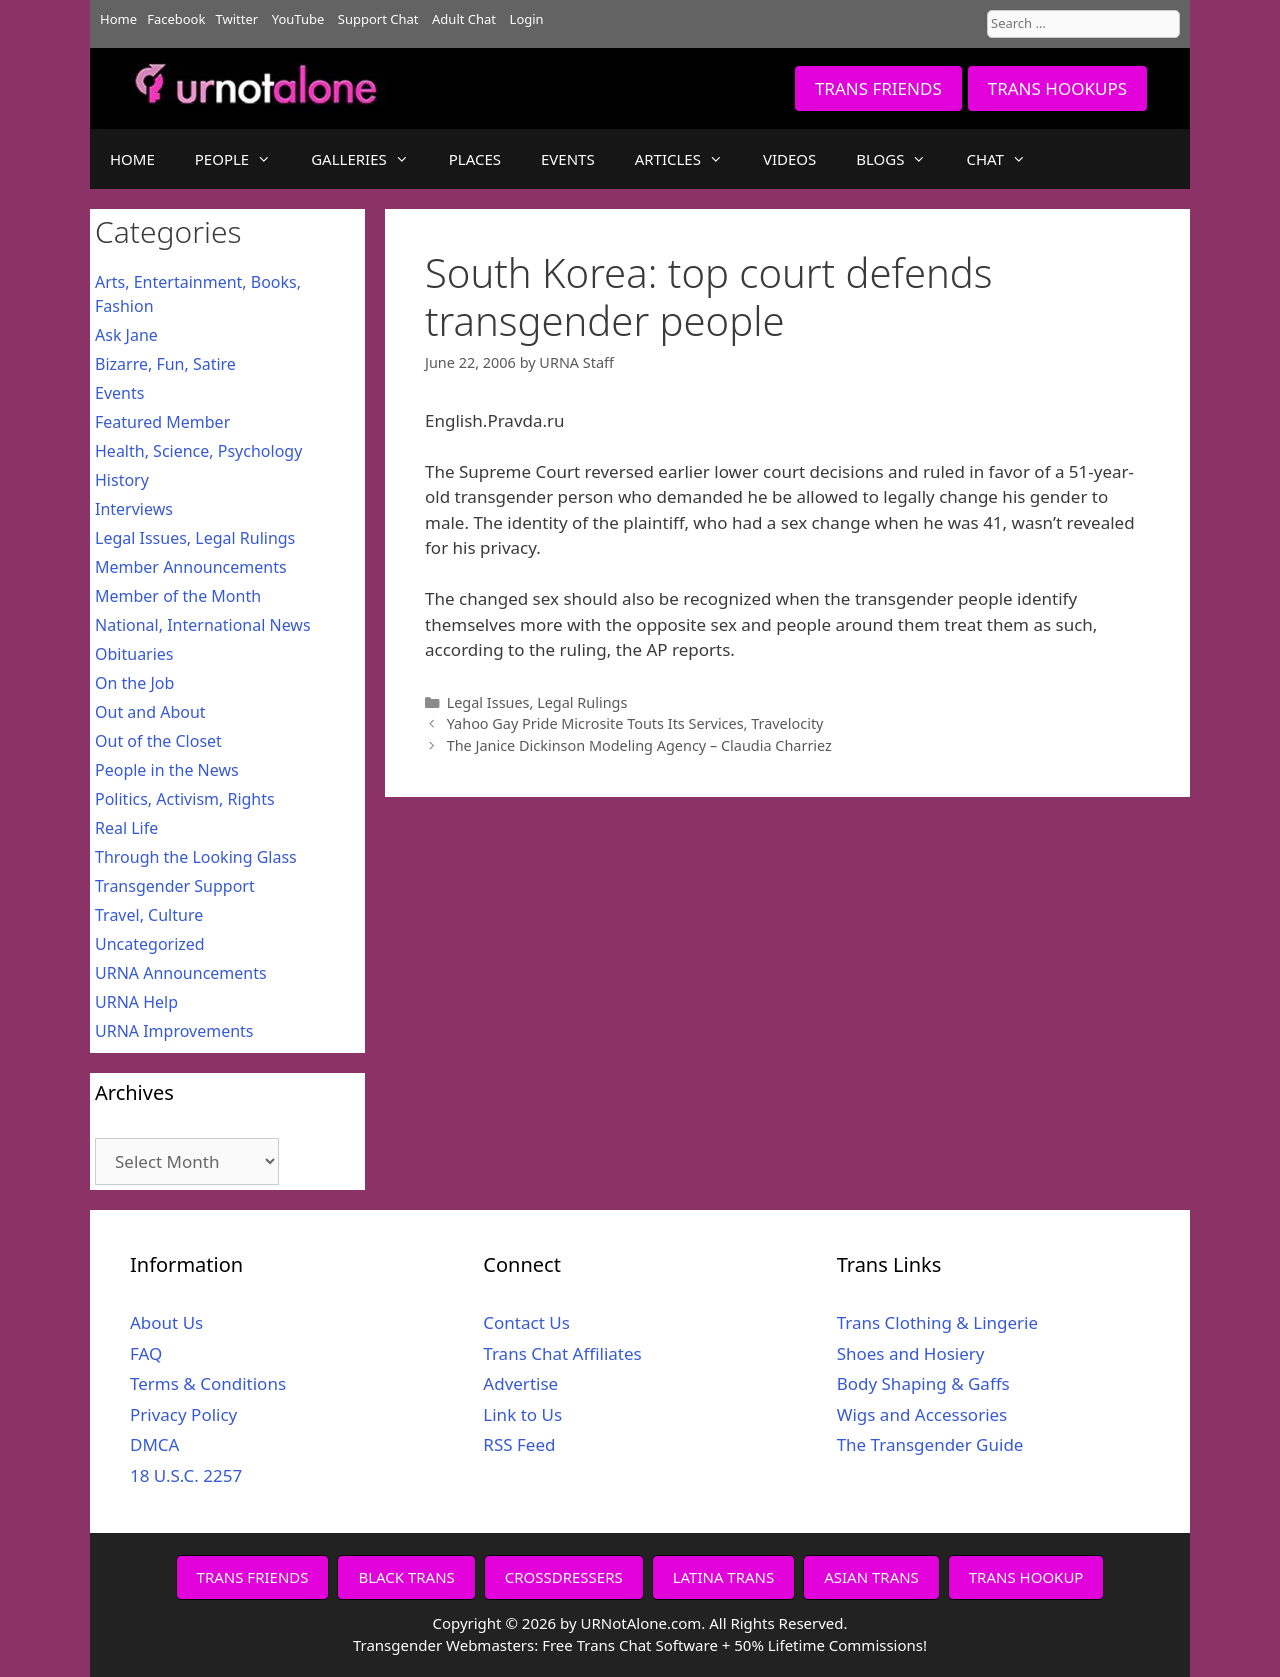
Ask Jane (126, 335)
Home (118, 19)
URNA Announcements (181, 973)
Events (119, 393)
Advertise (520, 1383)
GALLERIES (370, 159)
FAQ (146, 1353)
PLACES (475, 159)
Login (527, 19)
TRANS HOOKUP (1026, 1577)
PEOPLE (243, 159)
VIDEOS (789, 159)
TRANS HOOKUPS (1057, 88)
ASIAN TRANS (871, 1577)
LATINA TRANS (724, 1577)
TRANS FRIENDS (878, 88)
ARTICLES (689, 159)
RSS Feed (519, 1444)
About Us (166, 1322)
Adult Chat (464, 19)
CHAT (1005, 159)
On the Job (134, 683)
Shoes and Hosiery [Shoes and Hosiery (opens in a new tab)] (911, 1353)
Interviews (134, 509)
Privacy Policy (183, 1414)
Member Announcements (191, 567)
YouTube (298, 19)
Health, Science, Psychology (198, 451)
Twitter (237, 19)
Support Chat (378, 19)
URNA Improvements (174, 1031)
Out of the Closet (158, 741)
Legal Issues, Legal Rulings (537, 702)
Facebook (176, 19)
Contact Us (526, 1322)
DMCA (154, 1444)
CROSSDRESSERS (564, 1577)
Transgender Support (175, 886)
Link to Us (522, 1414)
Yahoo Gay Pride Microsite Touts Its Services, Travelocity (635, 723)
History (122, 480)
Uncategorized (150, 944)
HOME (132, 159)
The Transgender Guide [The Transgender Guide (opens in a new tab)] (930, 1444)
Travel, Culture (149, 915)
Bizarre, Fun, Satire (165, 364)
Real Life (126, 828)
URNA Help (136, 1002)
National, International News (203, 625)
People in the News (167, 770)
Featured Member (162, 422)
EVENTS (568, 159)
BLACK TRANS (406, 1577)
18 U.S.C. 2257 (186, 1475)
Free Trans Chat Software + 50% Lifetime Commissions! (734, 1645)
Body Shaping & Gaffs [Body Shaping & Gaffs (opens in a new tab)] (923, 1383)
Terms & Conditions (208, 1383)
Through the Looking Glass (196, 857)
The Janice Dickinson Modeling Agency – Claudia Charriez (639, 745)
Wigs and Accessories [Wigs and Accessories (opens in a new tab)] (922, 1414)
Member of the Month (178, 596)
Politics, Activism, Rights (185, 799)
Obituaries (134, 654)
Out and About (150, 712)
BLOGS (901, 159)
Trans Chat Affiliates (562, 1353)
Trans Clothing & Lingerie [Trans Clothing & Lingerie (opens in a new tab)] (937, 1322)
